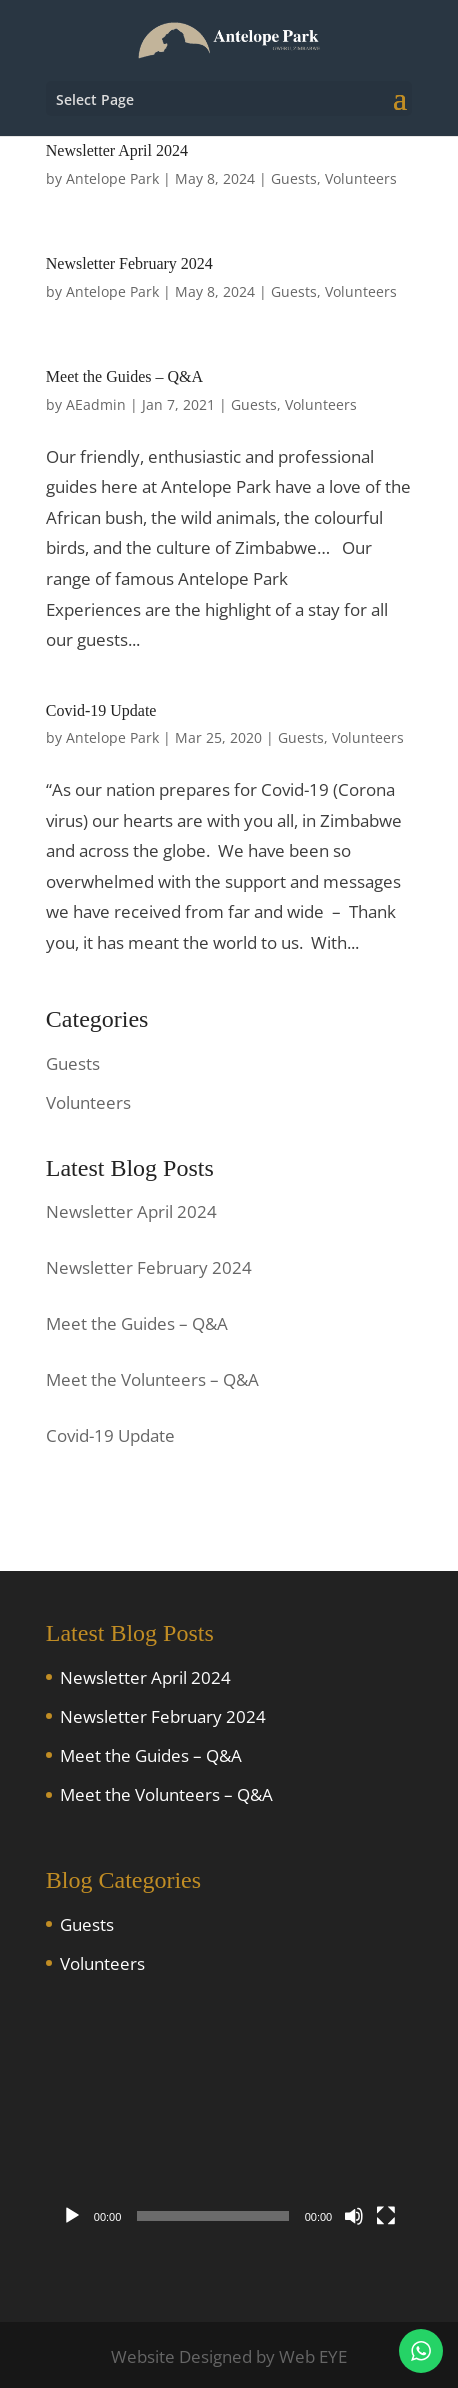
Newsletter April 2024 (117, 150)
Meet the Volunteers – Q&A (166, 1794)
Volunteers (361, 178)
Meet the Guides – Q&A (124, 376)
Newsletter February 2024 (129, 263)
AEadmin (96, 404)
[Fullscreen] (386, 2216)
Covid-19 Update (101, 710)
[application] (229, 2133)
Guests (294, 178)
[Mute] (354, 2216)
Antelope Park (112, 178)
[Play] (72, 2216)
